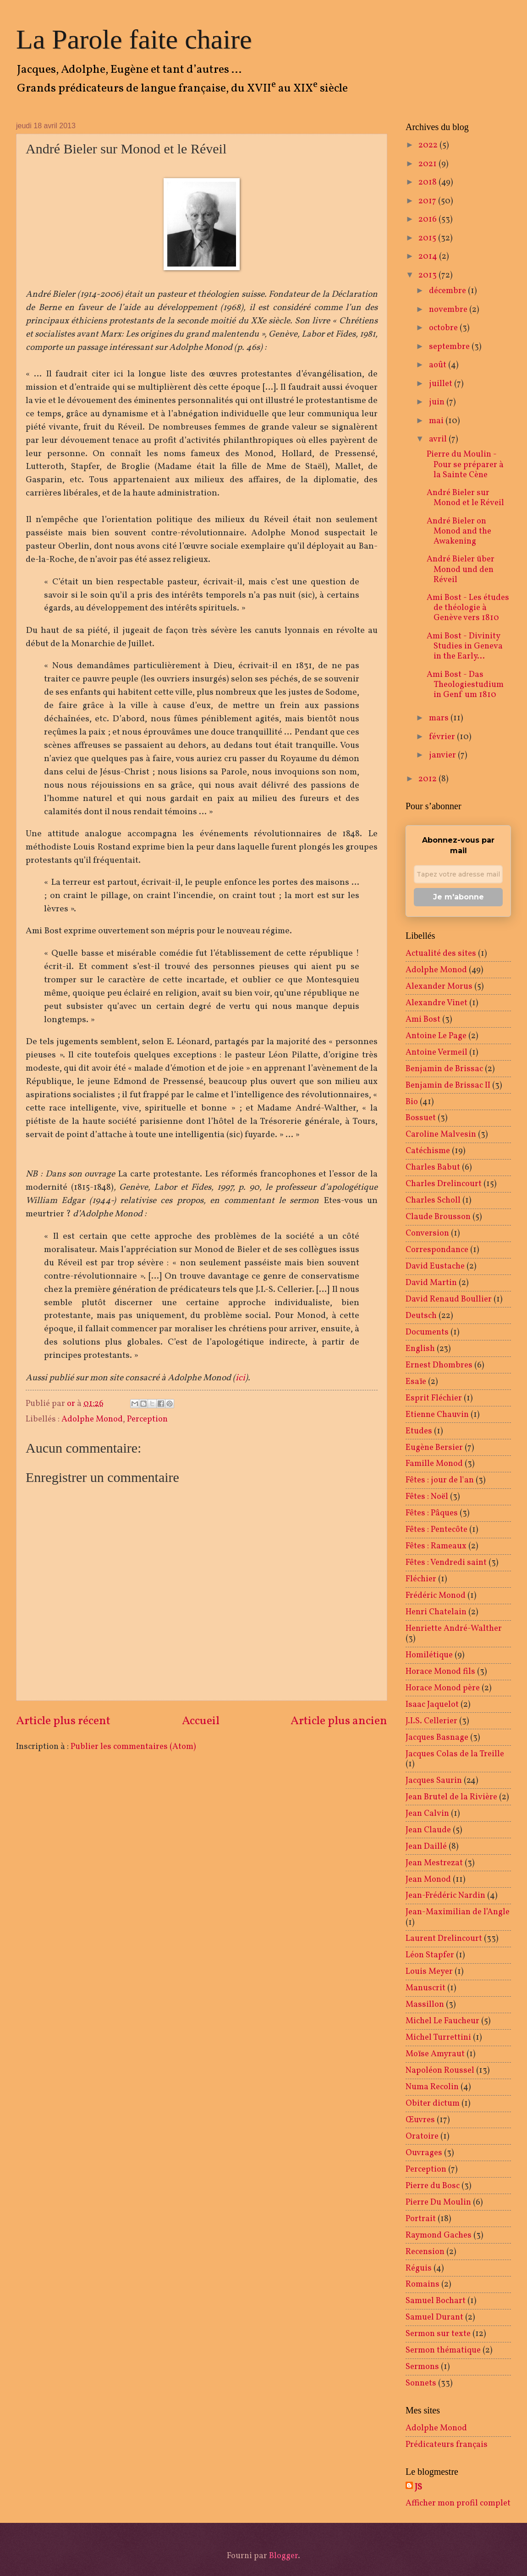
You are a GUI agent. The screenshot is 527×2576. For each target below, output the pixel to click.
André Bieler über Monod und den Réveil (460, 569)
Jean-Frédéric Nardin (445, 1895)
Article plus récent (63, 1721)
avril (439, 439)
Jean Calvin (427, 1813)
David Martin (431, 1283)
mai (437, 421)
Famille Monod (434, 1464)
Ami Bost (423, 1019)
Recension (425, 2252)
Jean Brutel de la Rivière (451, 1797)
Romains (422, 2284)
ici (240, 1378)
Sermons (422, 2367)
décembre (448, 291)
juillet (441, 384)
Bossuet (421, 1118)
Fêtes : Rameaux (436, 1546)
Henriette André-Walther (454, 1628)
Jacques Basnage (437, 1737)
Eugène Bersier (434, 1448)
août (438, 365)
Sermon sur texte (438, 2334)
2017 (428, 201)
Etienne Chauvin (437, 1415)
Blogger (283, 2556)
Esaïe (416, 1382)
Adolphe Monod (92, 1419)
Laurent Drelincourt (444, 1938)
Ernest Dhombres (439, 1365)
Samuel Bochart (436, 2301)
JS (418, 2487)
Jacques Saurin (434, 1780)
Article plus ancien (339, 1721)
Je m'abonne (458, 897)
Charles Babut (433, 1167)
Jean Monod (428, 1879)
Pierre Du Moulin (438, 2202)
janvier (443, 755)
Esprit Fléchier (434, 1398)
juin (437, 402)
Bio (412, 1102)
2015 (428, 238)
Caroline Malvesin (441, 1134)
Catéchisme (428, 1151)
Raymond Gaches (439, 2235)
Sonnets (421, 2383)
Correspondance (437, 1250)
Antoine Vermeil (436, 1052)
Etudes (419, 1431)
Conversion (427, 1233)
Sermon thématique (443, 2350)
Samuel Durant (434, 2317)
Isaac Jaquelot (432, 1704)
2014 (428, 256)
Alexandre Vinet (436, 1003)
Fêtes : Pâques (432, 1513)
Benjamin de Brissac (444, 1069)
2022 (428, 145)
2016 (428, 219)
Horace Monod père (443, 1688)
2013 (428, 275)
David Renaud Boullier (449, 1299)
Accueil (201, 1721)
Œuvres (420, 2120)
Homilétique (429, 1655)
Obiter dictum (433, 2103)
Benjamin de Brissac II (448, 1085)
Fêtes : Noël (427, 1497)
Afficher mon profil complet (458, 2503)
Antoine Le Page (436, 1036)
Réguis (419, 2268)
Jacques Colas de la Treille (455, 1754)
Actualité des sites (441, 953)
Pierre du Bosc (433, 2186)
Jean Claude (428, 1830)
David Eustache (435, 1266)
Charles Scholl (433, 1200)
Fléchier (421, 1579)
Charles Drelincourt (444, 1184)
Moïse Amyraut (435, 2054)
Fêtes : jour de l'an (440, 1480)
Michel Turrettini (438, 2037)
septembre (450, 347)
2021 (428, 164)
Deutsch (421, 1316)
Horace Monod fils (440, 1671)
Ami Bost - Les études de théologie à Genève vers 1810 (468, 608)
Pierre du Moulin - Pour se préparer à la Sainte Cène (465, 464)
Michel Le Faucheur (442, 2021)
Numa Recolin (432, 2087)
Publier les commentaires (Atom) (133, 1747)
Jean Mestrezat (434, 1863)
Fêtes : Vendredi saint (446, 1562)
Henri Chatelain (436, 1612)
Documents (427, 1332)
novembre (449, 310)
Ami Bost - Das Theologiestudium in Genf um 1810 (465, 685)
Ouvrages (424, 2153)
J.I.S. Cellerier (431, 1721)
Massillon (425, 2004)
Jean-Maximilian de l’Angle (458, 1912)
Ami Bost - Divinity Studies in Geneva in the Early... (465, 646)
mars (439, 718)
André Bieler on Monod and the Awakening (459, 531)
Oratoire (422, 2136)
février (443, 737)
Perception (147, 1419)
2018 (428, 182)
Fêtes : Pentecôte (436, 1530)
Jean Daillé (426, 1846)
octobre (444, 328)
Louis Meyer (429, 1971)
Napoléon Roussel (440, 2070)
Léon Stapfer (430, 1955)
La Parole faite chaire (134, 39)
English (420, 1349)
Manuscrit (425, 1988)
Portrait (421, 2219)
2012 (428, 779)
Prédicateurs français (447, 2445)
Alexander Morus (439, 986)
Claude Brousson (438, 1217)
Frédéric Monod (436, 1595)
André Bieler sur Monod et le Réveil (465, 498)
